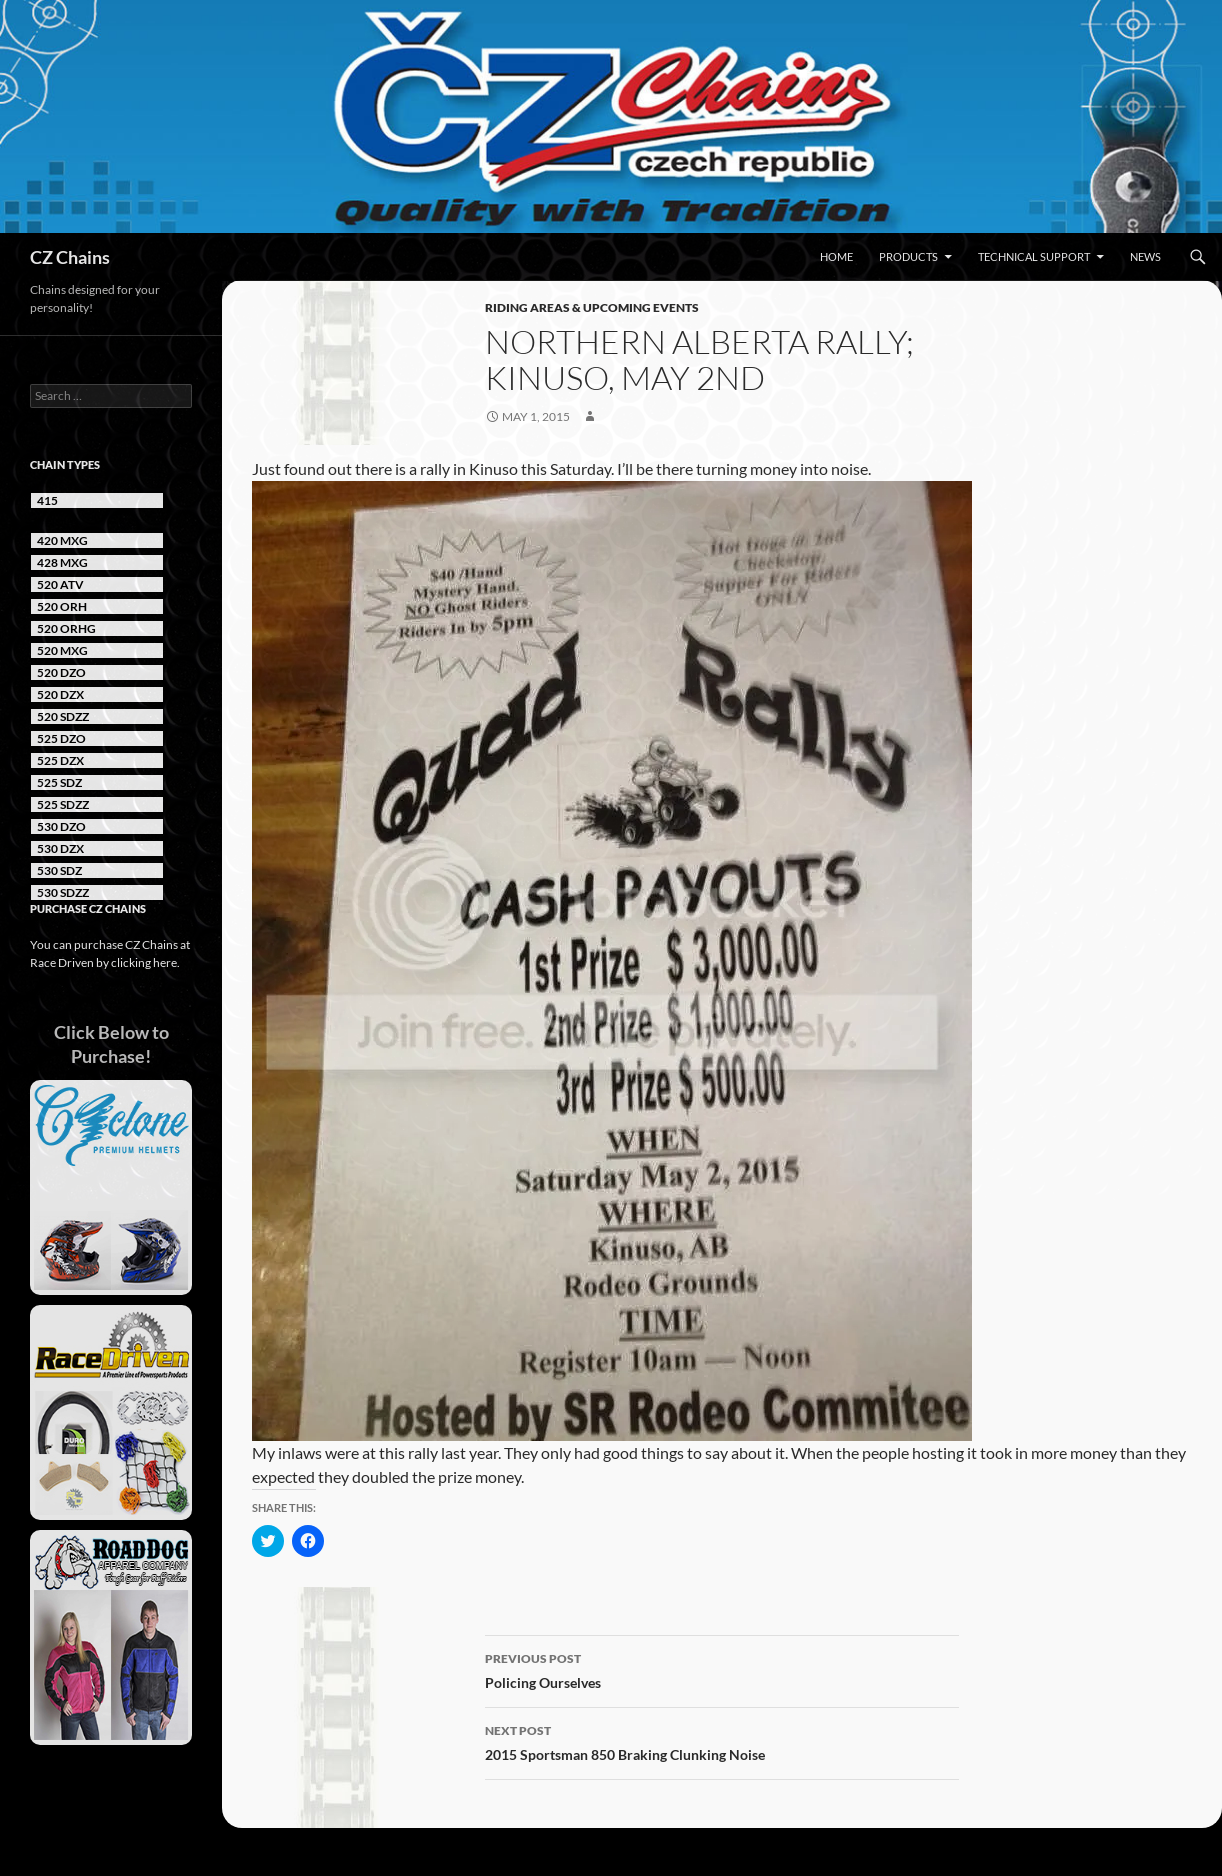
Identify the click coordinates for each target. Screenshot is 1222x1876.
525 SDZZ (63, 804)
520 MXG (62, 650)
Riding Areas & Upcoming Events (592, 307)
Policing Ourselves (722, 1669)
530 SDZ (59, 870)
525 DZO (61, 738)
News (1145, 256)
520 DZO (61, 672)
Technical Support (1034, 256)
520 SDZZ (63, 716)
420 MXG (62, 540)
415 (47, 500)
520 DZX (60, 694)
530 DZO (61, 826)
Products (908, 256)
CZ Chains (70, 257)
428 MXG (62, 562)
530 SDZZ (63, 892)
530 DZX (60, 848)
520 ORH (62, 606)
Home (836, 256)
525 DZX (60, 760)
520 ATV (60, 584)
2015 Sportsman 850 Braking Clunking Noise (722, 1741)
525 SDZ (59, 782)
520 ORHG (66, 628)
